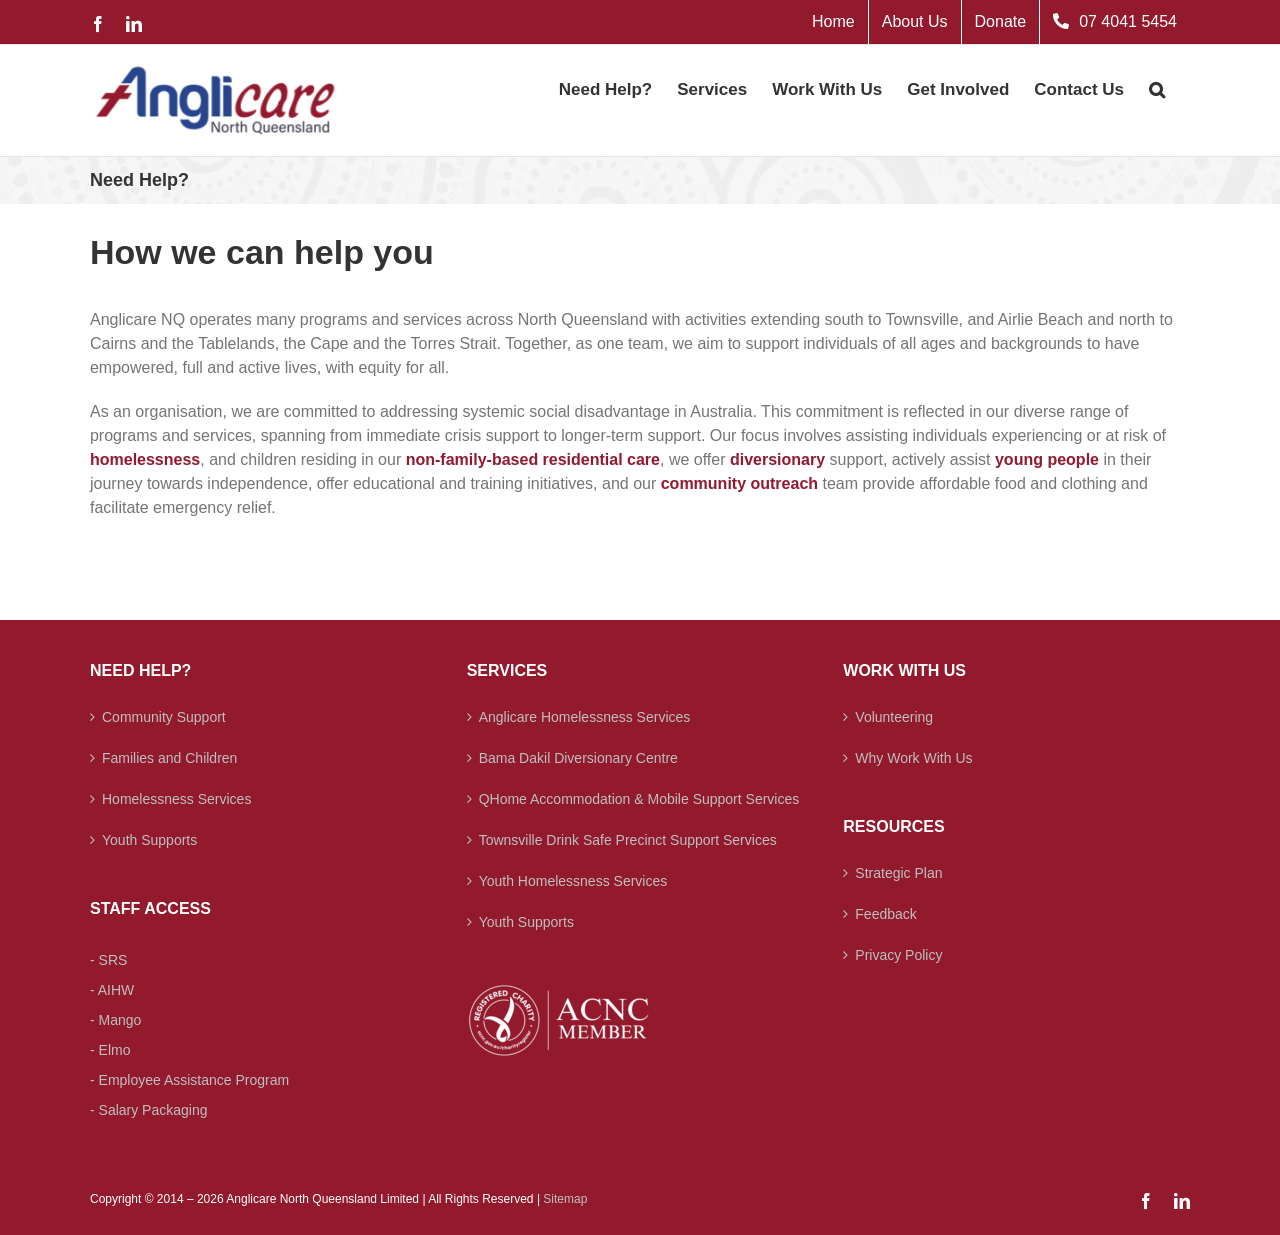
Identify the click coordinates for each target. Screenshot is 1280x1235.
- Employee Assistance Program (189, 1080)
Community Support (164, 717)
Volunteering (894, 717)
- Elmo (110, 1050)
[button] (1157, 88)
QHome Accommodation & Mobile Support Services (639, 799)
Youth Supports (149, 840)
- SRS (108, 960)
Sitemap (565, 1199)
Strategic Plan (898, 873)
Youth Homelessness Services (573, 881)
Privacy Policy (898, 955)
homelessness (145, 459)
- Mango (115, 1020)
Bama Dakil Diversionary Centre (578, 758)
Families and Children (169, 758)
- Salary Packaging (149, 1110)
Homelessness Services (176, 799)
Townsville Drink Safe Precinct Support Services (628, 840)
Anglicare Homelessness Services (585, 717)
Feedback (885, 914)
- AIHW (112, 990)
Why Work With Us (913, 758)
